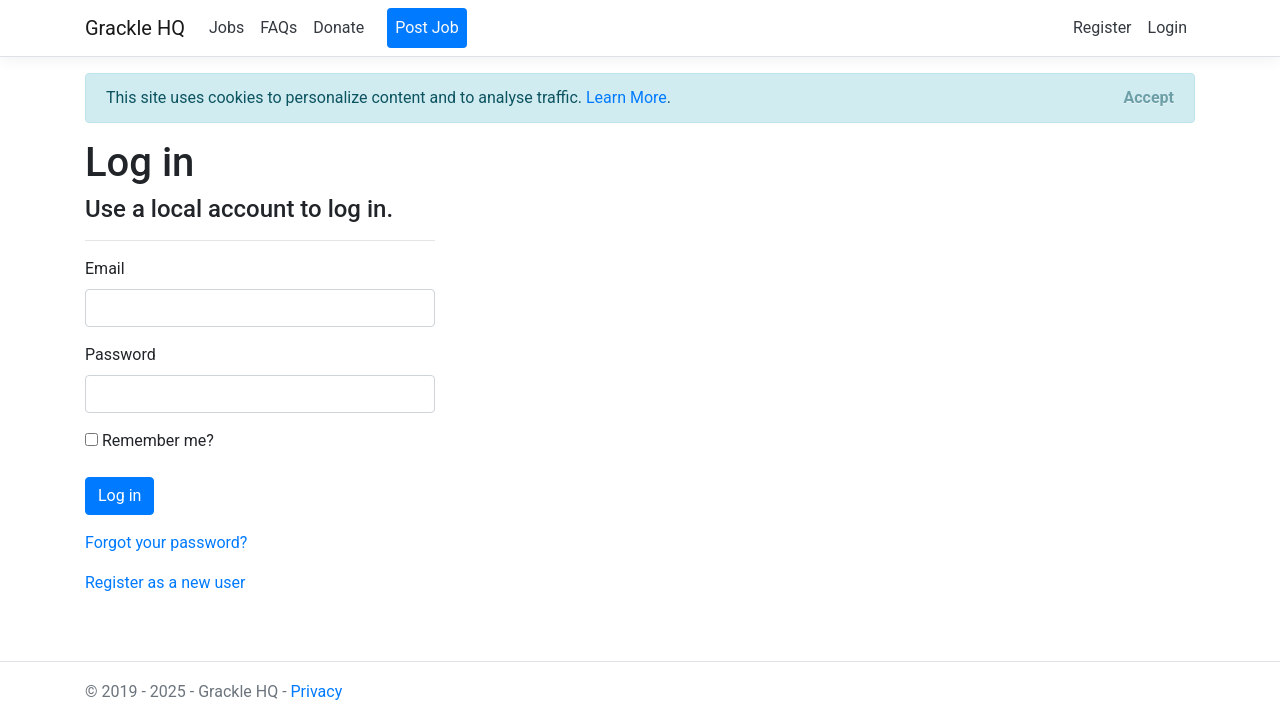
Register (1102, 27)
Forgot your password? (166, 542)
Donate (338, 27)
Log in (119, 495)
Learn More (626, 97)
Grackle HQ (135, 28)
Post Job (427, 27)
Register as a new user (165, 582)
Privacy (317, 691)
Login (1167, 27)
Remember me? (149, 440)
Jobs (226, 27)
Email (105, 268)
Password (120, 354)
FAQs (278, 27)
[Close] (1149, 98)
